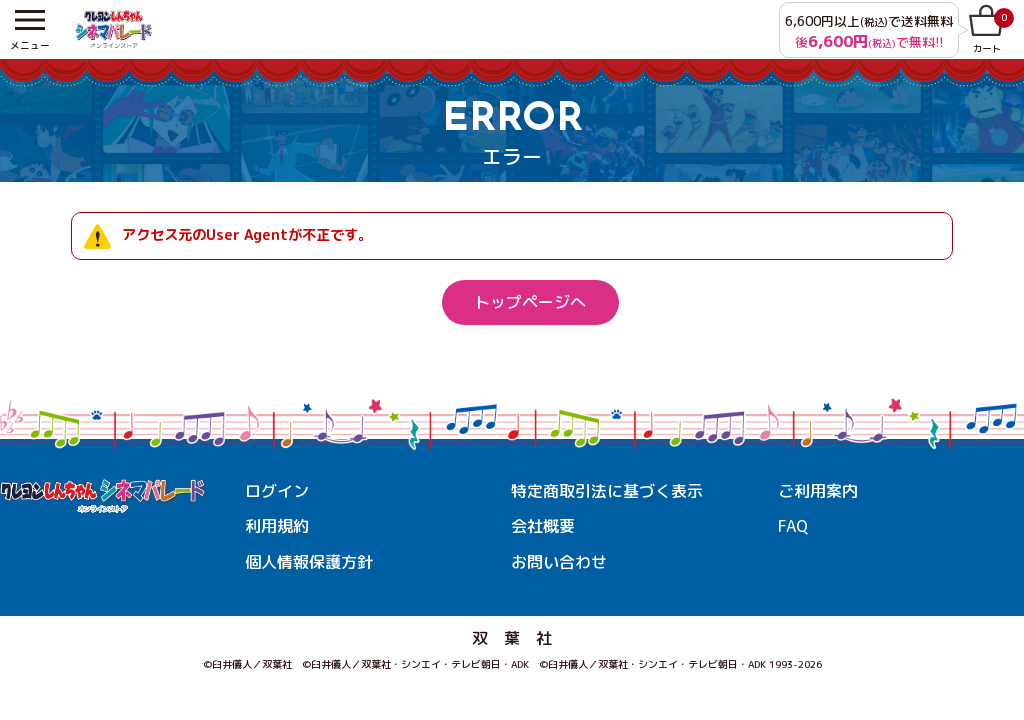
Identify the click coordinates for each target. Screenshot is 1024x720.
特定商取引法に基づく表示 (607, 491)
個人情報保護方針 (309, 562)
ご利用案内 (818, 491)
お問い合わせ (559, 562)
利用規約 (277, 527)
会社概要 (543, 527)
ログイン (277, 491)
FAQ (793, 527)
